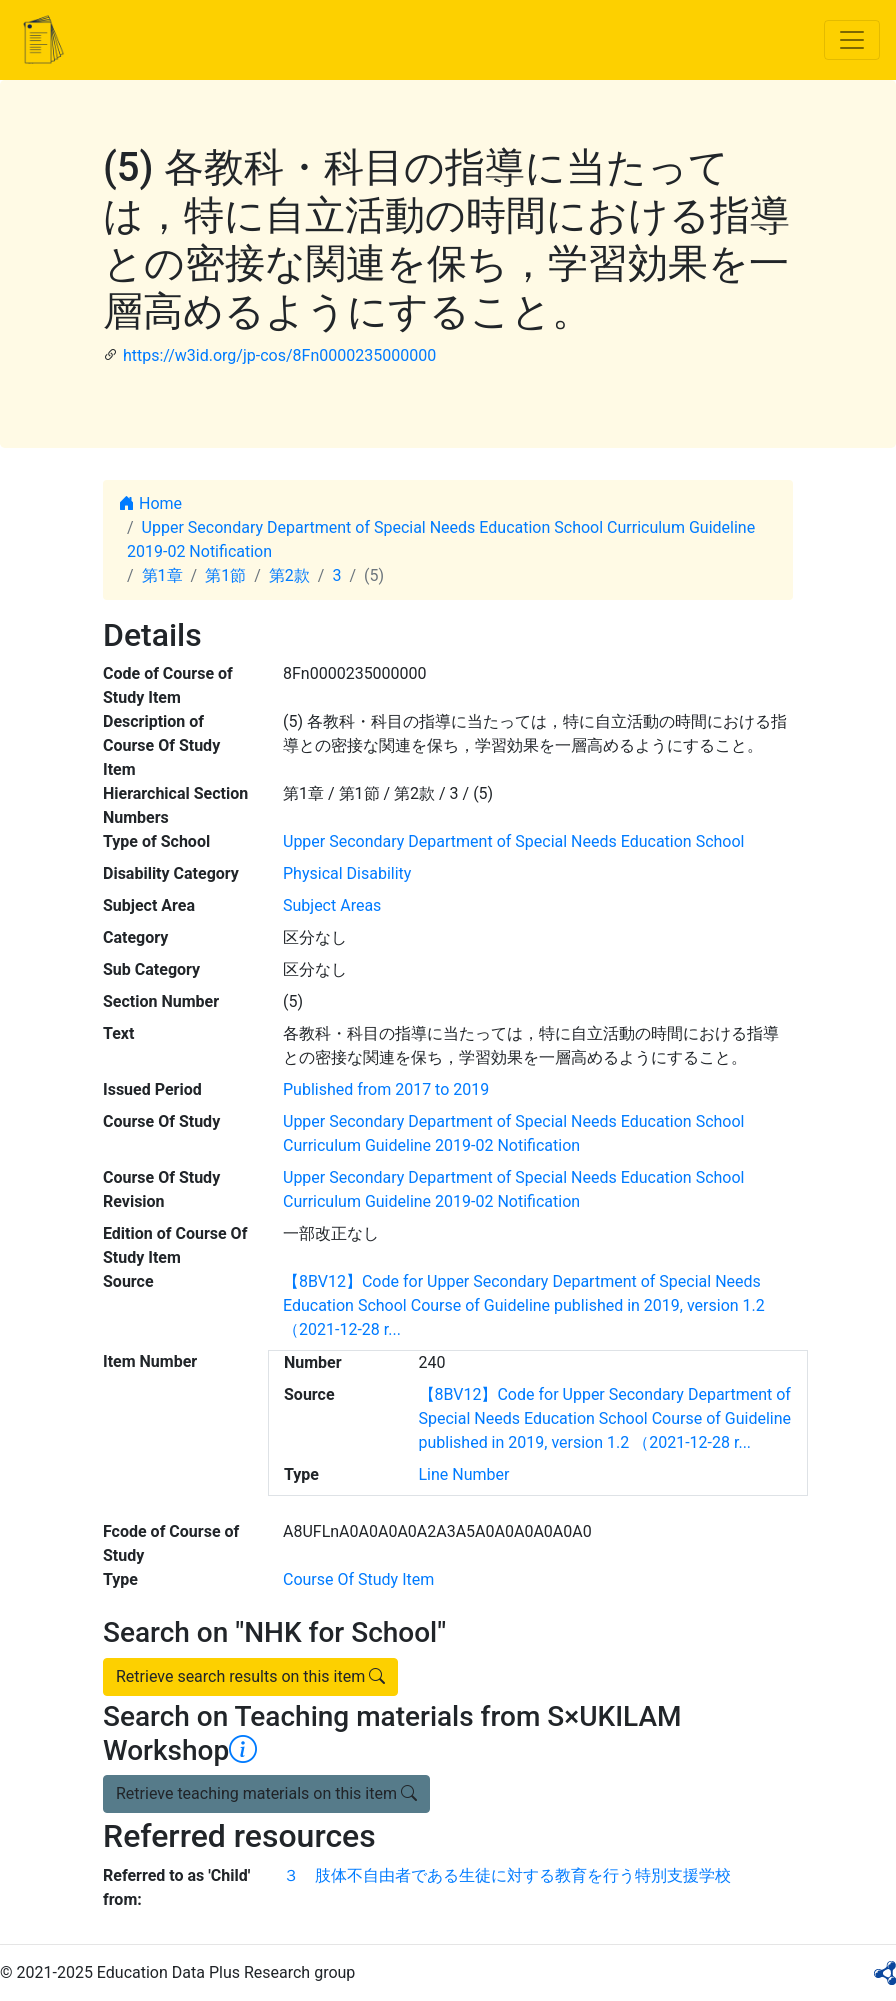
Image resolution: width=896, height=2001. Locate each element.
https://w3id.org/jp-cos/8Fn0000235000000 (279, 355)
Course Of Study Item (358, 1579)
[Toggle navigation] (852, 40)
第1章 (162, 575)
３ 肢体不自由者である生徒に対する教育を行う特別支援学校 (507, 1875)
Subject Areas (332, 905)
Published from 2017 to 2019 (386, 1089)
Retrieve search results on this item (250, 1676)
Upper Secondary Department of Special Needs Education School (513, 841)
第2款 (289, 575)
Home (150, 503)
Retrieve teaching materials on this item (266, 1793)
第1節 (225, 575)
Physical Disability (347, 873)
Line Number (464, 1474)
